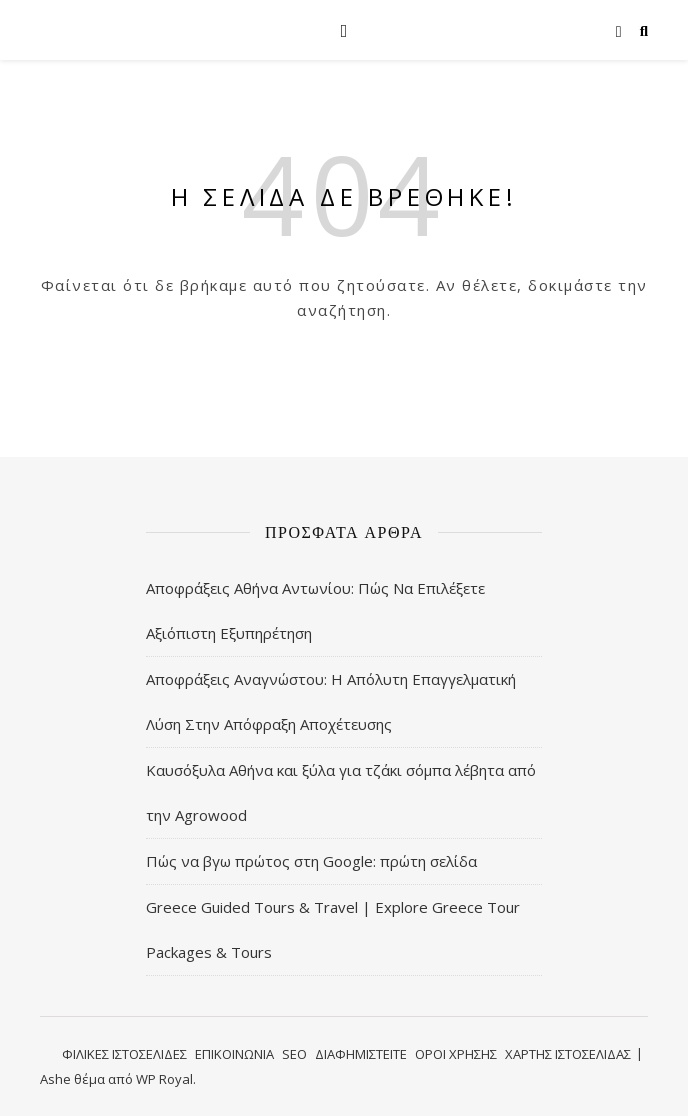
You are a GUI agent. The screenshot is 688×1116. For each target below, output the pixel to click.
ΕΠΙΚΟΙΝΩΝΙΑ (234, 1054)
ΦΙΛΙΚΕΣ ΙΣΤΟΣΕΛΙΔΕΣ (124, 1054)
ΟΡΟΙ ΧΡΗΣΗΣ (456, 1054)
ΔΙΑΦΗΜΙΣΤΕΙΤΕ (361, 1054)
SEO (294, 1054)
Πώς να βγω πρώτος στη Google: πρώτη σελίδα (311, 861)
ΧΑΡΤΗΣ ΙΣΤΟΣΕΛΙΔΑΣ (568, 1054)
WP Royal (164, 1079)
